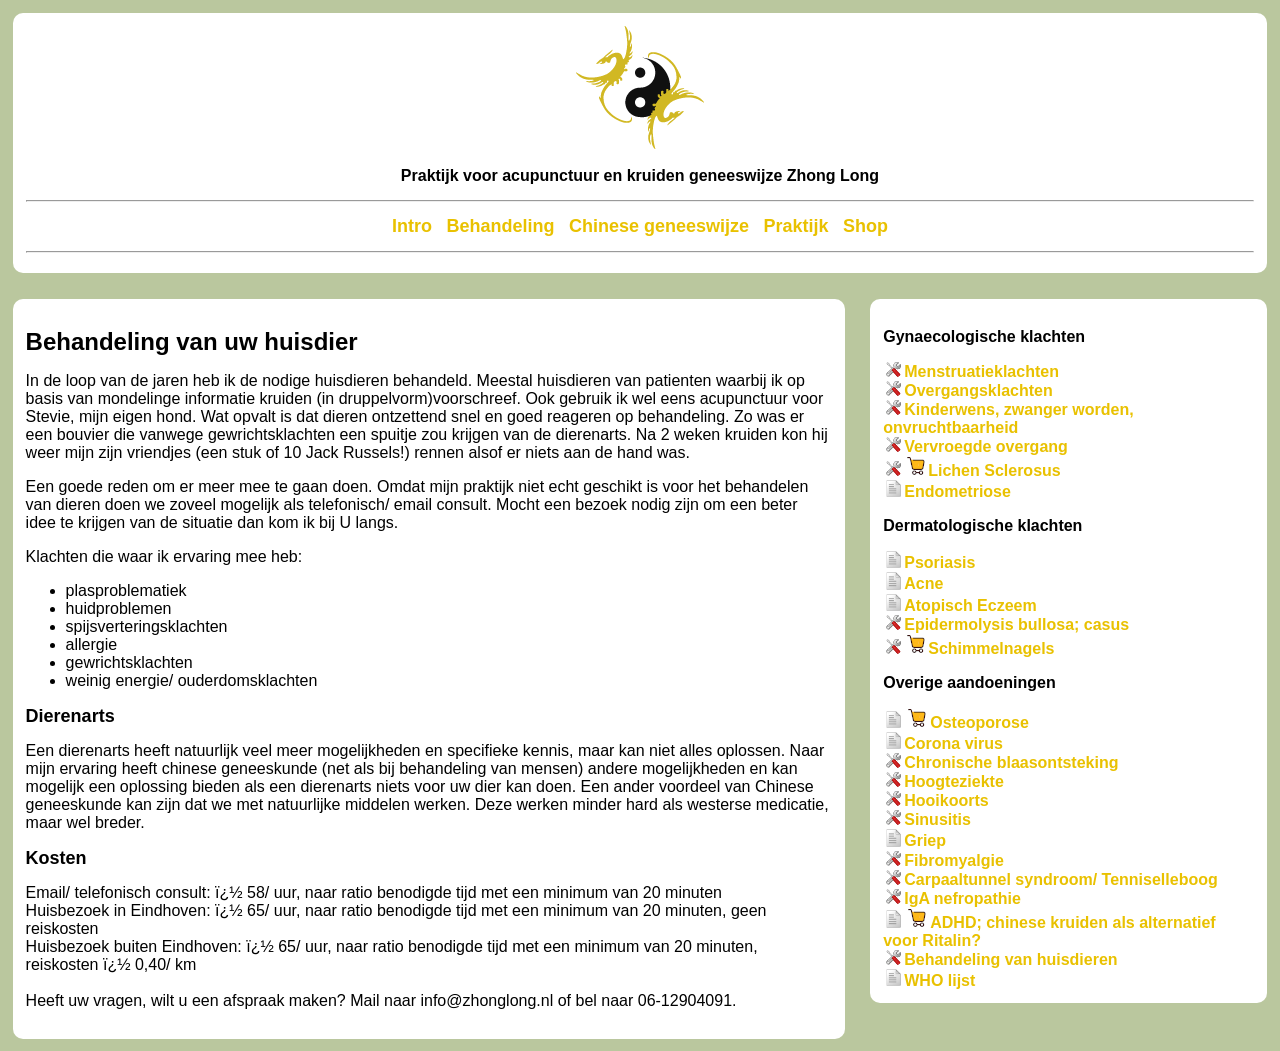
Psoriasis (939, 562)
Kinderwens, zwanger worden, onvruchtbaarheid (1008, 418)
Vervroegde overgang (986, 446)
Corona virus (953, 743)
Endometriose (957, 491)
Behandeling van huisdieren (1010, 959)
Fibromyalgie (954, 860)
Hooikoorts (946, 800)
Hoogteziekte (954, 781)
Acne (923, 584)
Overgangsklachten (978, 390)
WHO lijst (939, 980)
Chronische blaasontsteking (1011, 762)
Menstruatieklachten (981, 371)
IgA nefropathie (962, 898)
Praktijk (795, 226)
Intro (412, 226)
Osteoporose (979, 722)
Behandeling (500, 226)
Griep (925, 841)
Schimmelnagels (991, 648)
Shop (865, 226)
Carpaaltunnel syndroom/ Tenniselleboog (1061, 879)
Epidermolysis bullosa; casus (1016, 624)
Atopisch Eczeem (970, 605)
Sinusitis (937, 819)
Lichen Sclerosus (994, 470)
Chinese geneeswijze (659, 226)
